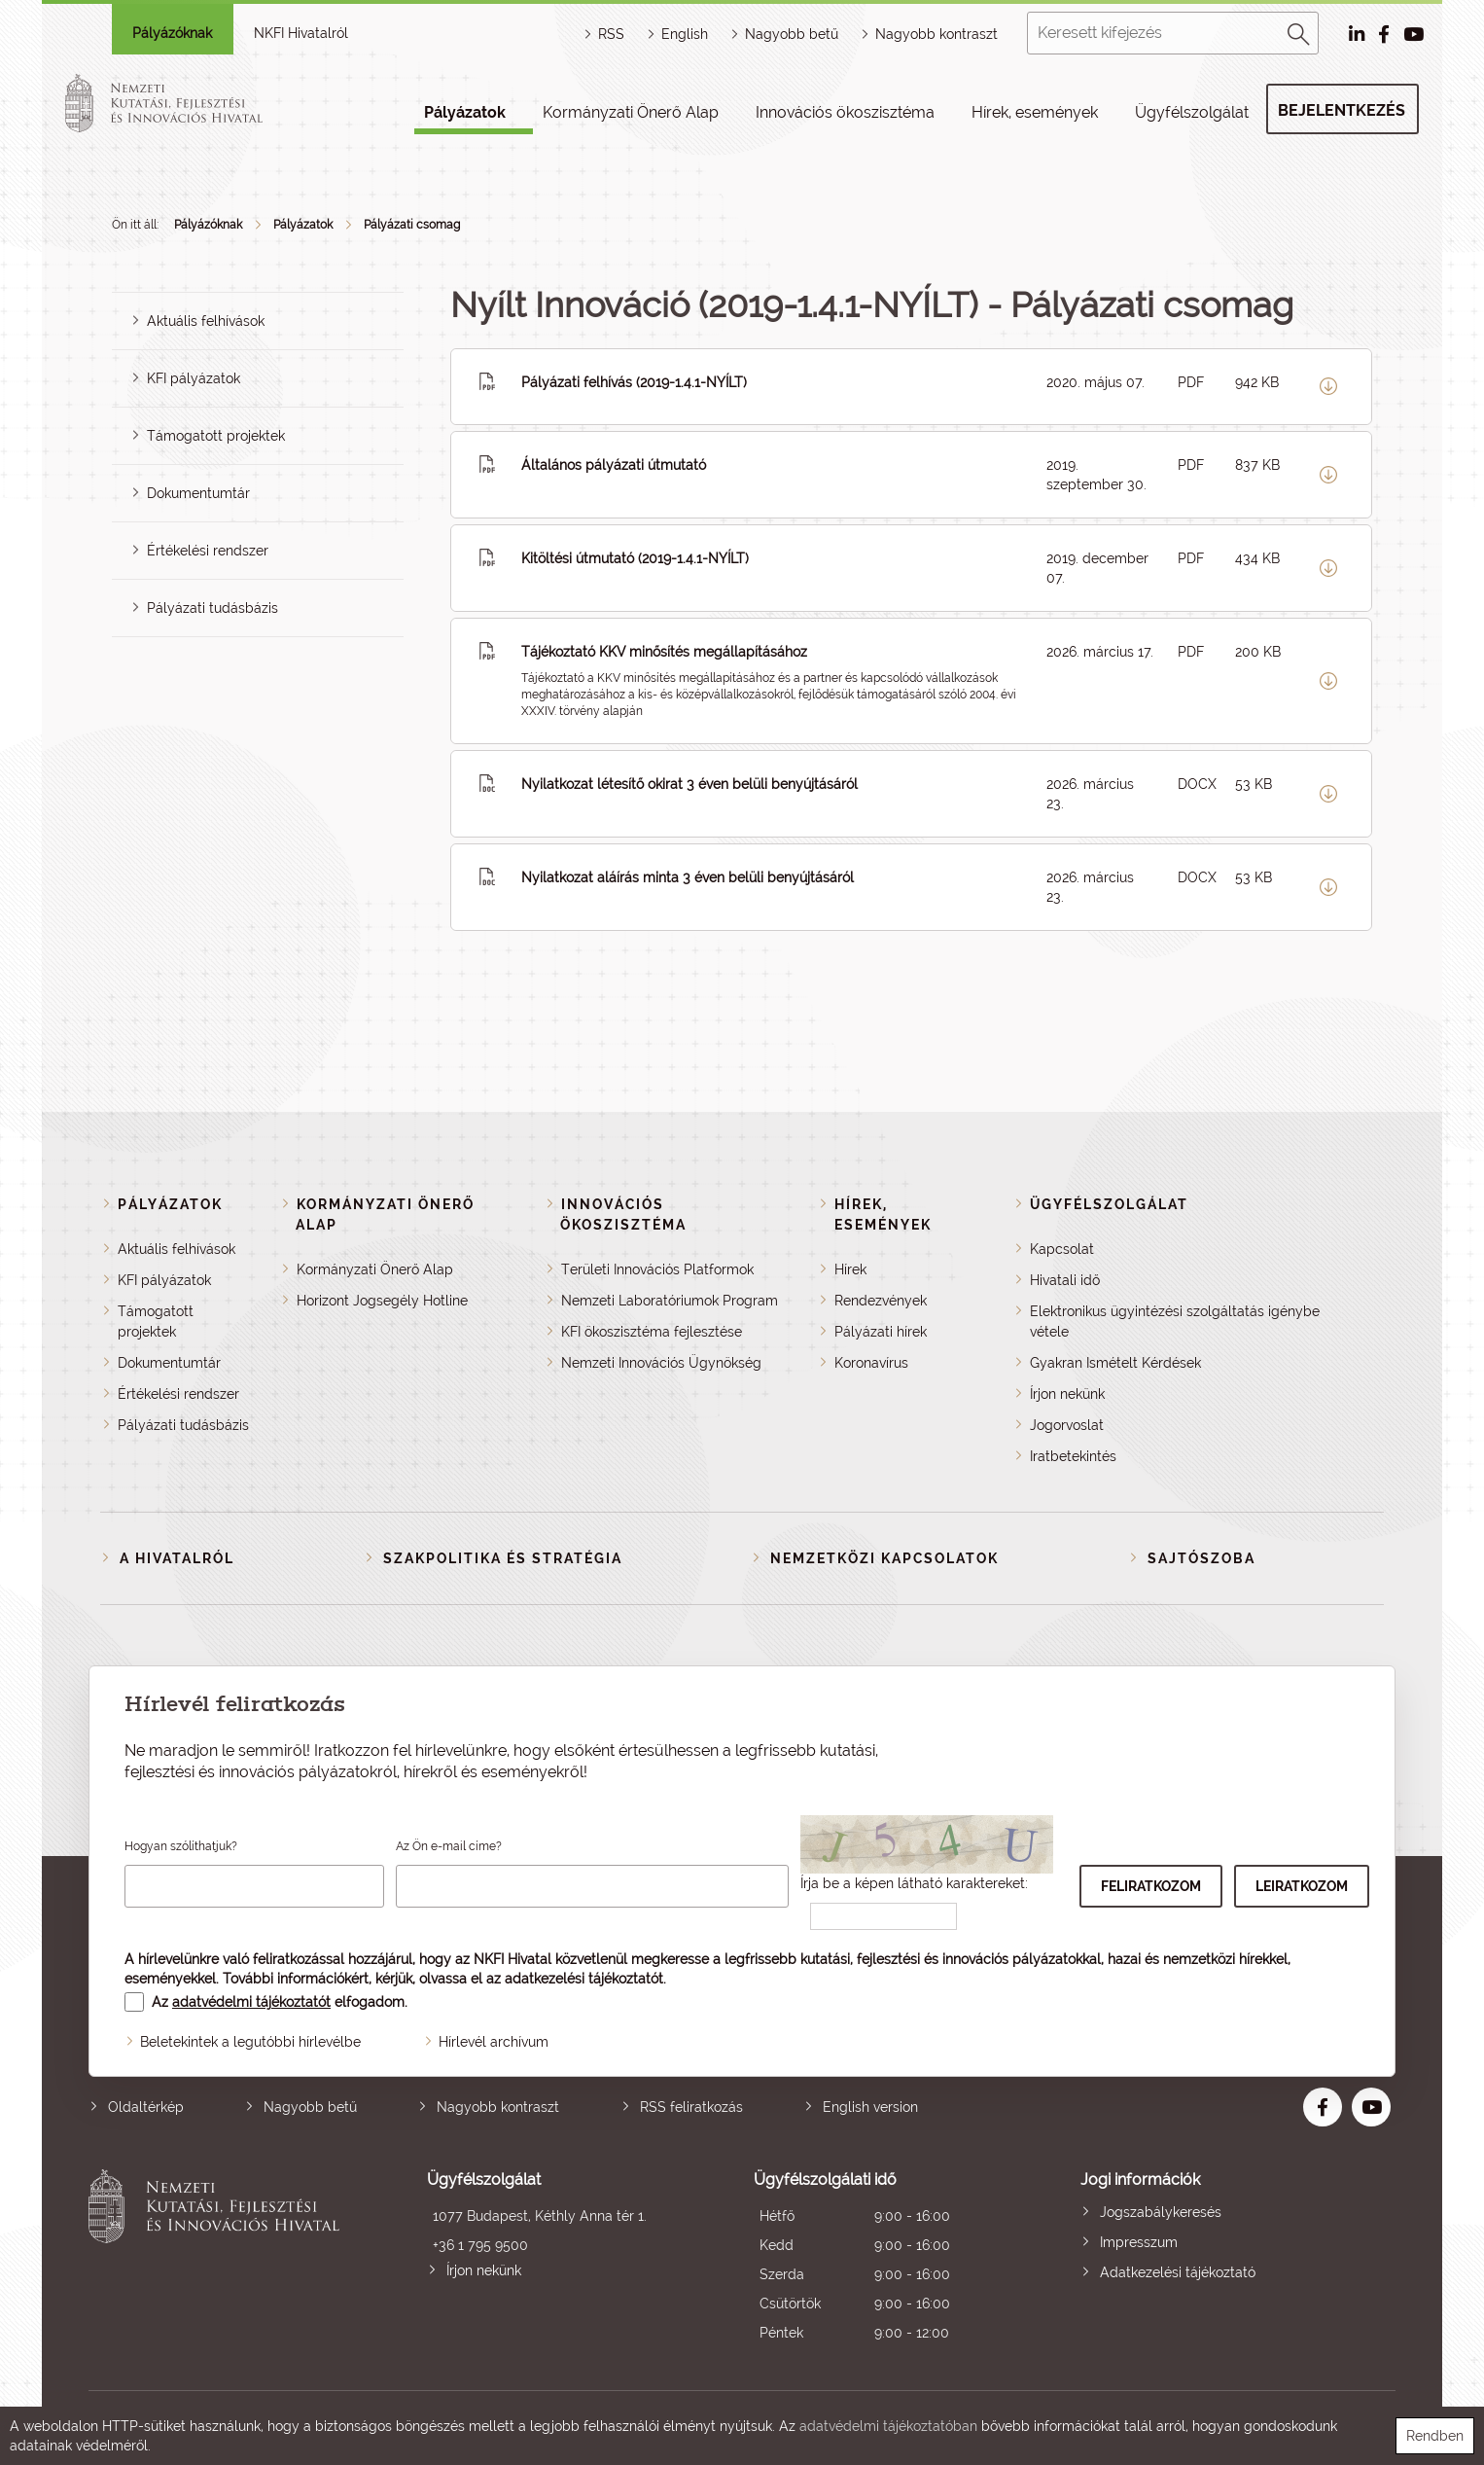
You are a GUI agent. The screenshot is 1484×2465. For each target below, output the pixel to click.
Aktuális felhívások (206, 321)
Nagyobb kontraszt (936, 34)
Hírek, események (1035, 112)
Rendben (1435, 2436)
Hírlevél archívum (493, 2042)
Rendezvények (880, 1300)
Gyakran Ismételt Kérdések (1115, 1363)
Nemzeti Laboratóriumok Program (669, 1300)
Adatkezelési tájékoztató (1177, 2272)
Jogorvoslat (1067, 1425)
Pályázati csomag (412, 225)
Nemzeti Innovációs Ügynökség (661, 1363)
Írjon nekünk (1067, 1394)
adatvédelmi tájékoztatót (251, 2002)
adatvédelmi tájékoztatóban (888, 2426)
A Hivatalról (177, 1558)
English (684, 34)
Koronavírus (871, 1363)
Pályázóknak (172, 33)
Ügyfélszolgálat (1192, 112)
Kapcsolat (1062, 1249)
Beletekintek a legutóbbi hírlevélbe (250, 2042)
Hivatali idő (1065, 1280)
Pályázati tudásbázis (212, 608)
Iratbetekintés (1073, 1456)
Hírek (850, 1269)
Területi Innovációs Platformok (657, 1269)
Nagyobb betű (310, 2107)
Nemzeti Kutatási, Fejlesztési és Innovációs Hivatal (219, 2258)
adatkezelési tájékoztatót (584, 1978)
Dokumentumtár (198, 493)
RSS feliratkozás (691, 2107)
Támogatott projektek (216, 436)
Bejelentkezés (1341, 110)
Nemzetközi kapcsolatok (884, 1558)
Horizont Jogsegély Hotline (382, 1300)
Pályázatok (465, 112)
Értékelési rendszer (207, 550)
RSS (611, 34)
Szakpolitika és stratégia (502, 1558)
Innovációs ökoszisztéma (845, 112)
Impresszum (1139, 2242)
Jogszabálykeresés (1160, 2212)
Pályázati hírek (880, 1332)
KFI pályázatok (193, 378)
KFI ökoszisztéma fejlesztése (651, 1332)
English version (870, 2107)
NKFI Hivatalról (301, 33)
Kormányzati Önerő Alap (631, 112)
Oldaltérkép (146, 2107)
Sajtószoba (1201, 1558)
